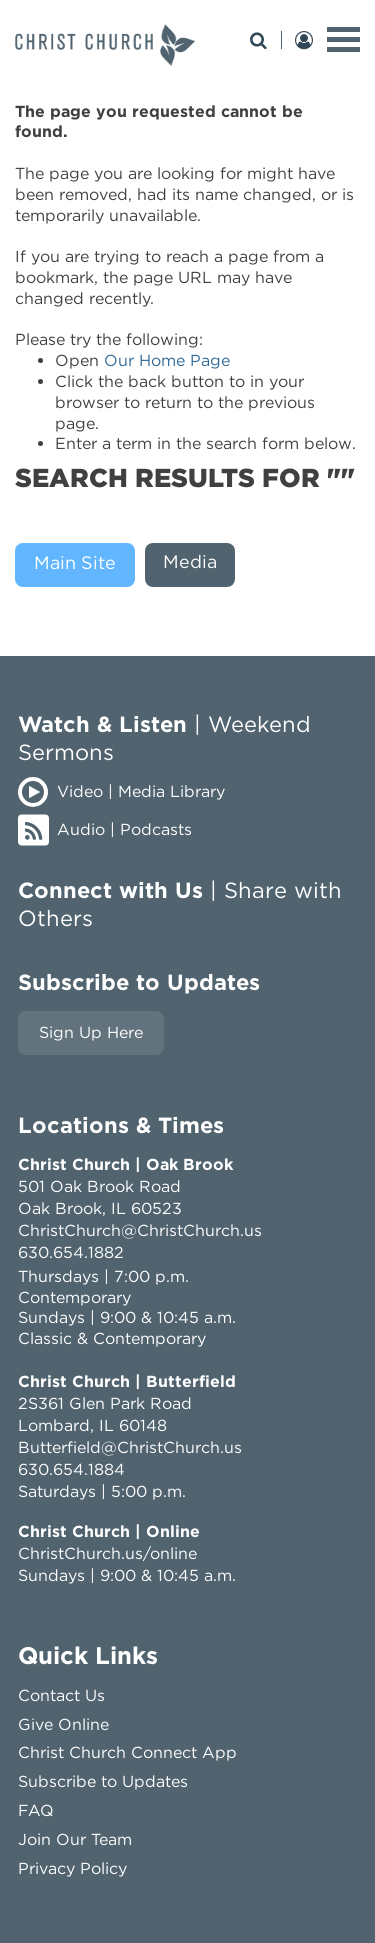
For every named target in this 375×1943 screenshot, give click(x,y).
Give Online (63, 1724)
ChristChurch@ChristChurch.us (140, 1230)
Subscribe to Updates (103, 1781)
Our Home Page (167, 360)
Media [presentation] (190, 561)
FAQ (36, 1810)
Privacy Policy (72, 1868)
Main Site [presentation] (75, 562)
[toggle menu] (343, 39)
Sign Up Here (91, 1032)
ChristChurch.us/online (107, 1553)
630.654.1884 (71, 1469)
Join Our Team (75, 1839)
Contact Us (61, 1695)
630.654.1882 (71, 1252)
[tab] (80, 565)
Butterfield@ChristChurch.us (130, 1447)
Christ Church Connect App (127, 1752)
